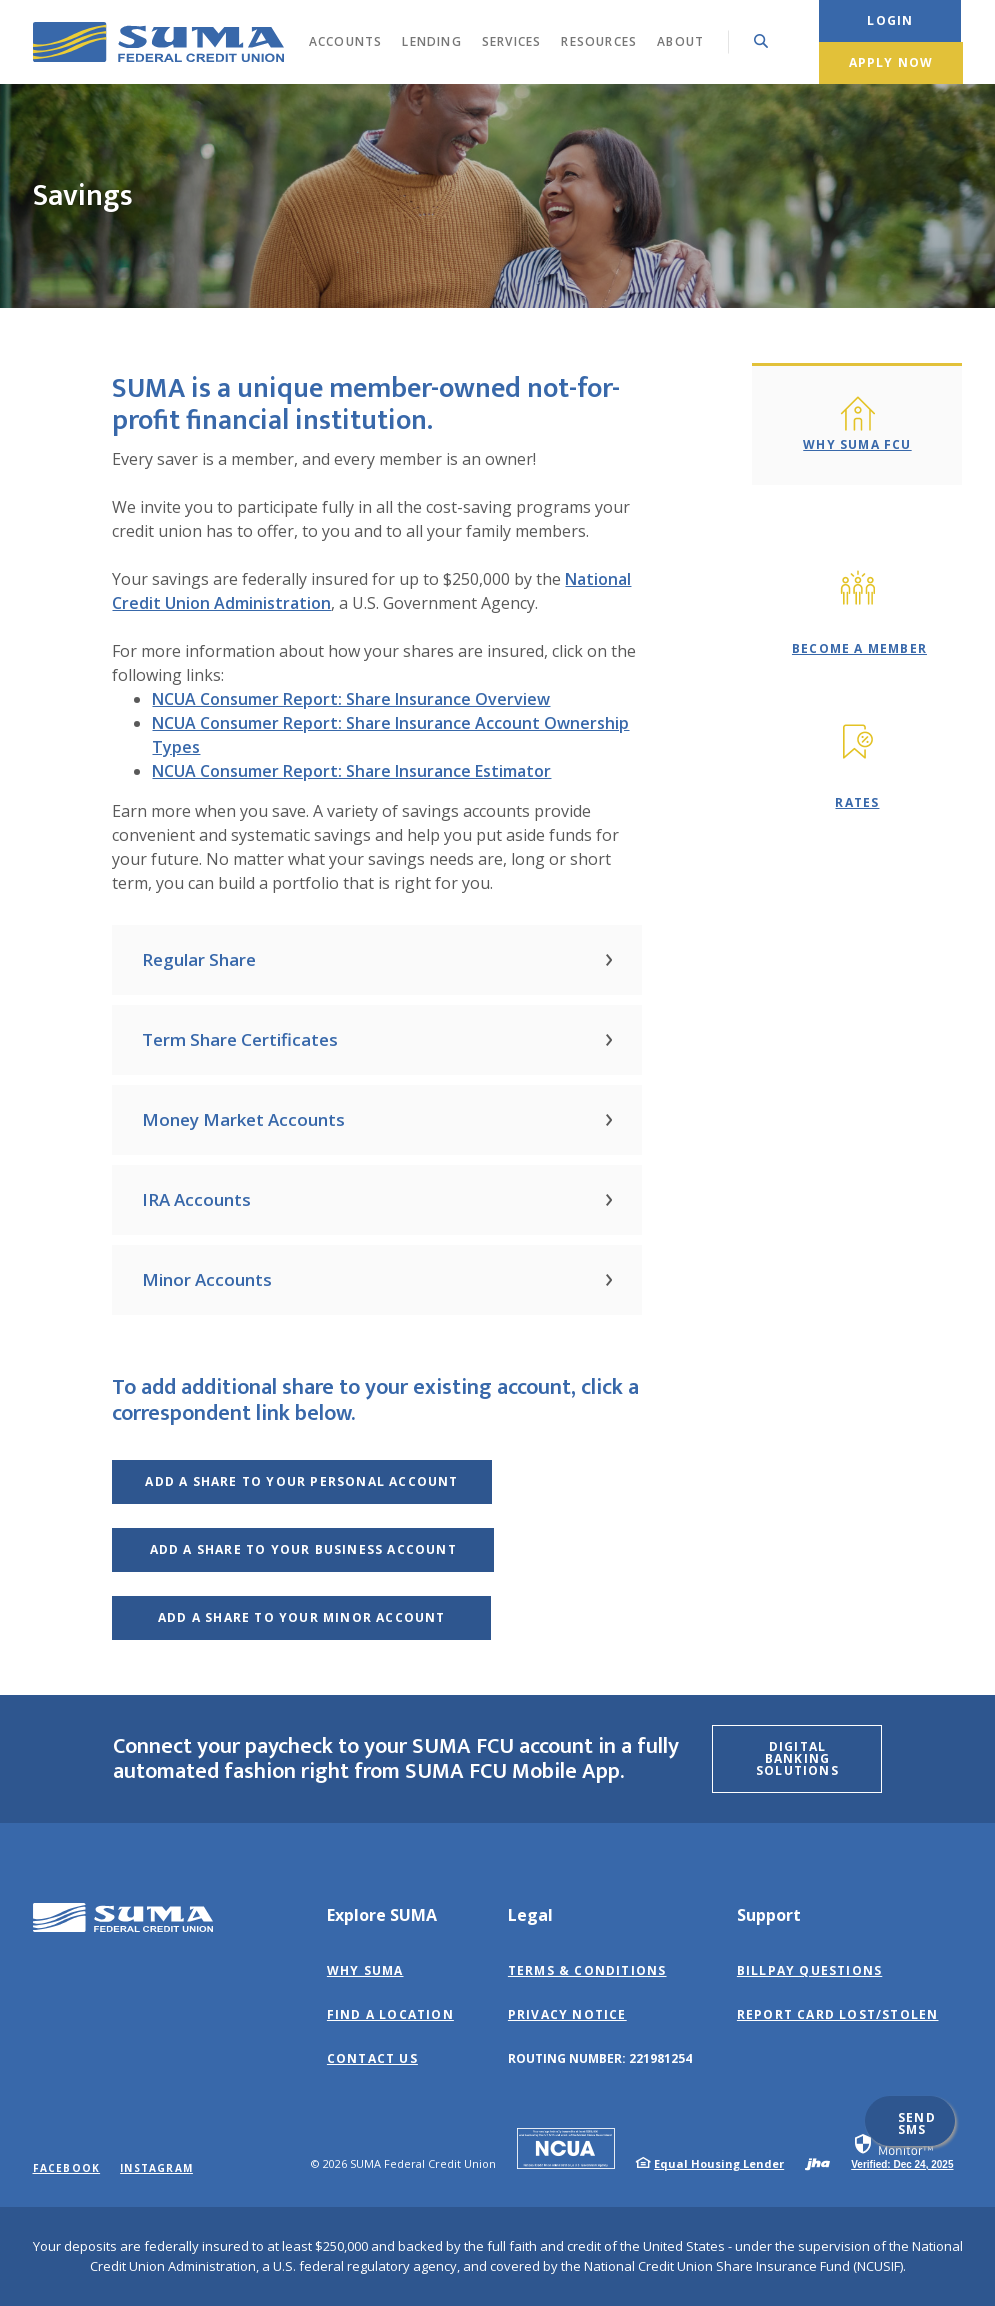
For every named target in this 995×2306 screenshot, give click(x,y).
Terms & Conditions (587, 1970)
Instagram (156, 2168)
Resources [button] (599, 41)
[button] (377, 960)
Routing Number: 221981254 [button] (600, 2058)
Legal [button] (530, 1915)
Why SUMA (365, 1970)
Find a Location (390, 2014)
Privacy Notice (567, 2014)
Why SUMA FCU (857, 444)
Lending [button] (431, 41)
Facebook (67, 2168)
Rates (857, 802)
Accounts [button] (346, 41)
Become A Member (859, 648)
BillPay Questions (809, 1970)
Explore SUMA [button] (382, 1915)
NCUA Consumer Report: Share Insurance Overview (351, 699)
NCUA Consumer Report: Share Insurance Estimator (351, 771)
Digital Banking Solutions (797, 1758)
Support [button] (769, 1915)
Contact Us (372, 2058)
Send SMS (917, 2123)
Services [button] (512, 41)
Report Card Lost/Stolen (838, 2014)
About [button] (680, 41)
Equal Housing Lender (719, 2163)
